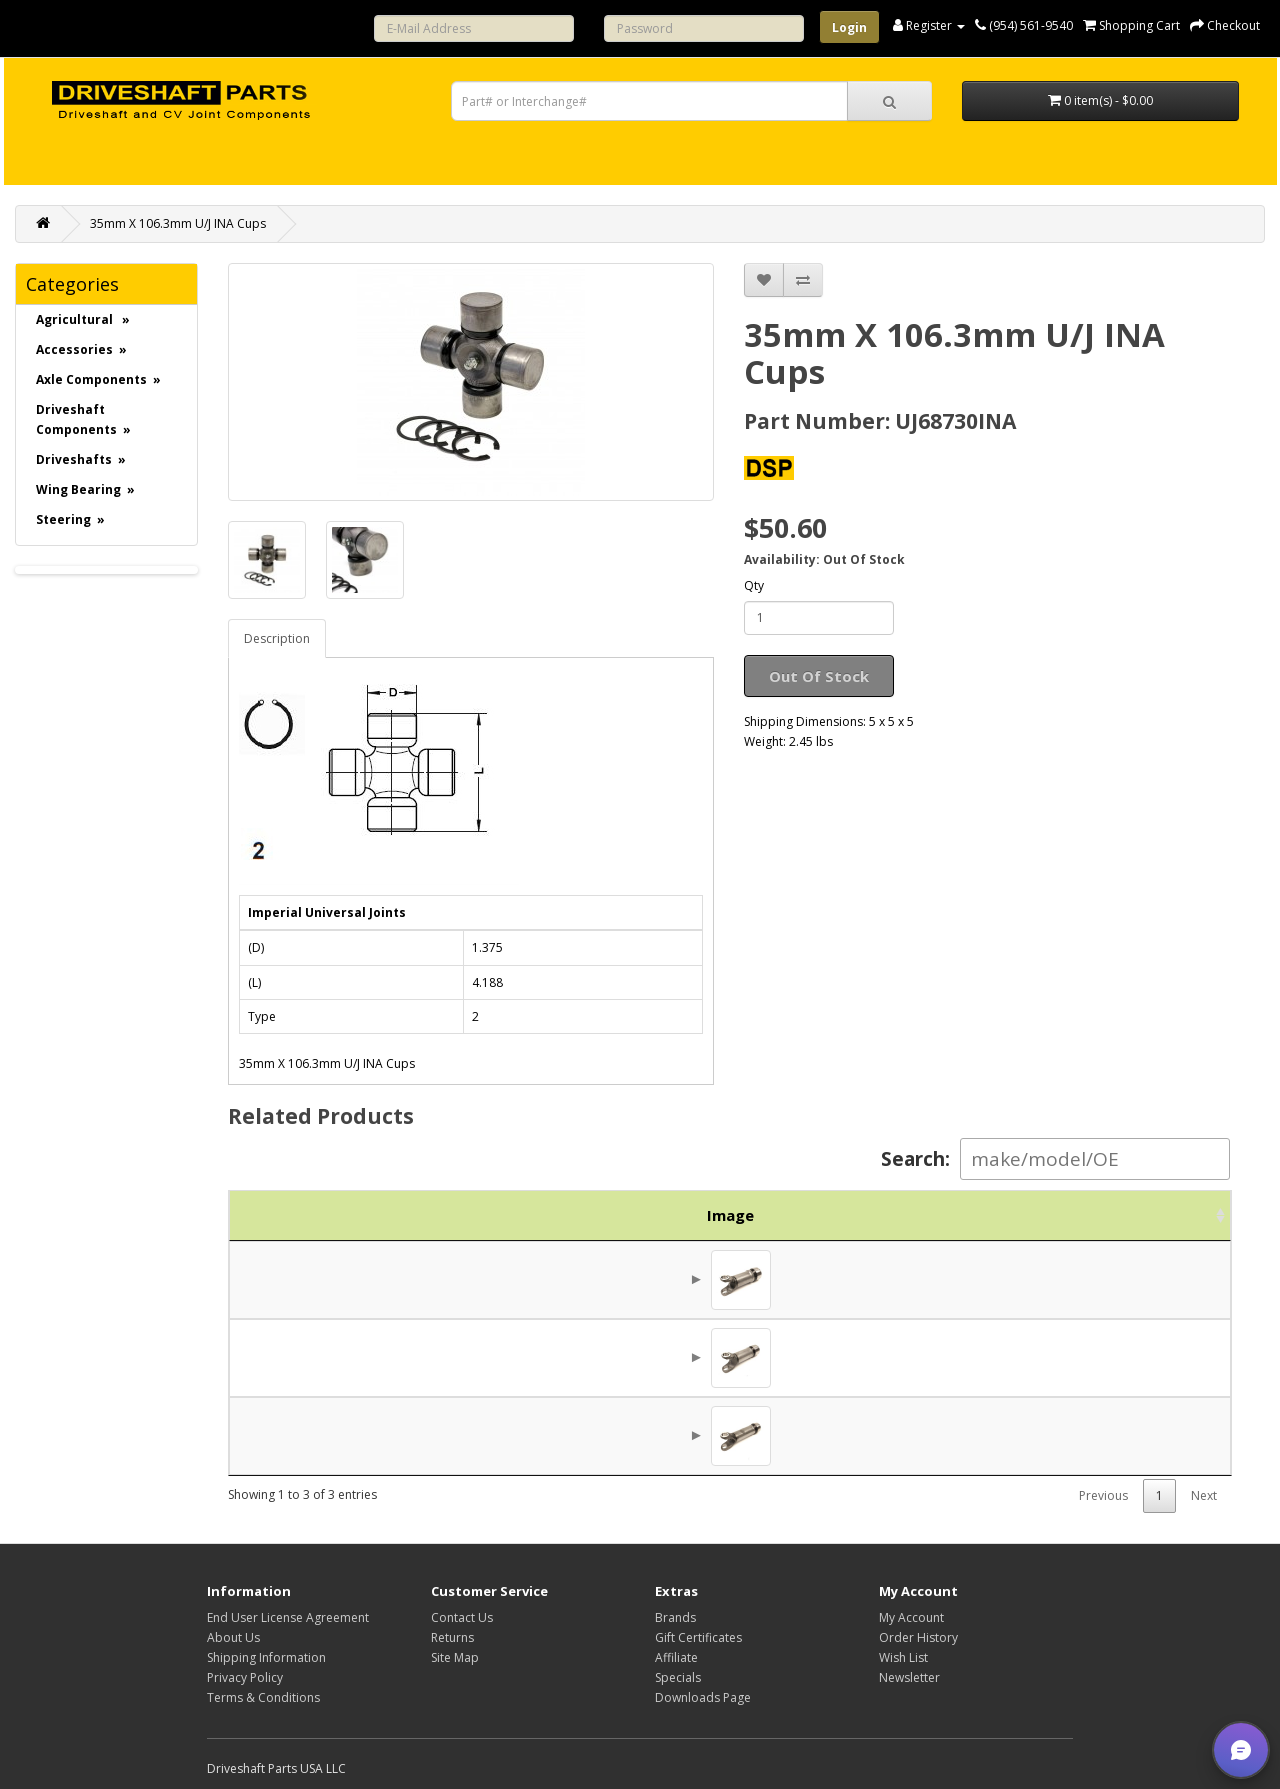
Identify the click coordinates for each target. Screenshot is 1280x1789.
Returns (452, 1637)
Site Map (455, 1657)
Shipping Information (266, 1657)
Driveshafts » (81, 459)
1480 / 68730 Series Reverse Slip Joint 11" (638, 1435)
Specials (678, 1677)
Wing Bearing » (85, 489)
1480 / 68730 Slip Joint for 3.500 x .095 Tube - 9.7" (666, 1279)
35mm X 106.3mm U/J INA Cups (178, 223)
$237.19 (1067, 1435)
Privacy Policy (245, 1677)
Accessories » (81, 349)
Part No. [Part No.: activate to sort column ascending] (403, 1215)
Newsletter (909, 1677)
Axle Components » (98, 379)
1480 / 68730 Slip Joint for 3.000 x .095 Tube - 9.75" (670, 1357)
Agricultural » (83, 319)
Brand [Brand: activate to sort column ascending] (967, 1215)
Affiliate (676, 1657)
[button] (1241, 1750)
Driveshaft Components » (83, 419)
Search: (1055, 1159)
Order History (918, 1637)
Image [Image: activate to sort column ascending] (278, 1215)
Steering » (70, 519)
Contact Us (462, 1617)
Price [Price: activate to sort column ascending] (1061, 1215)
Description (277, 638)
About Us (233, 1637)
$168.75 (1067, 1279)
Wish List (903, 1657)
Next (1204, 1495)
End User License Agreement (288, 1617)
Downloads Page (703, 1697)
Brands (675, 1617)
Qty (754, 585)
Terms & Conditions (263, 1697)
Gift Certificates (698, 1637)
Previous (1103, 1495)
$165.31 (1067, 1357)
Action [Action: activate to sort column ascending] (1169, 1215)
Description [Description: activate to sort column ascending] (700, 1215)
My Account (911, 1617)
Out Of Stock (819, 676)
